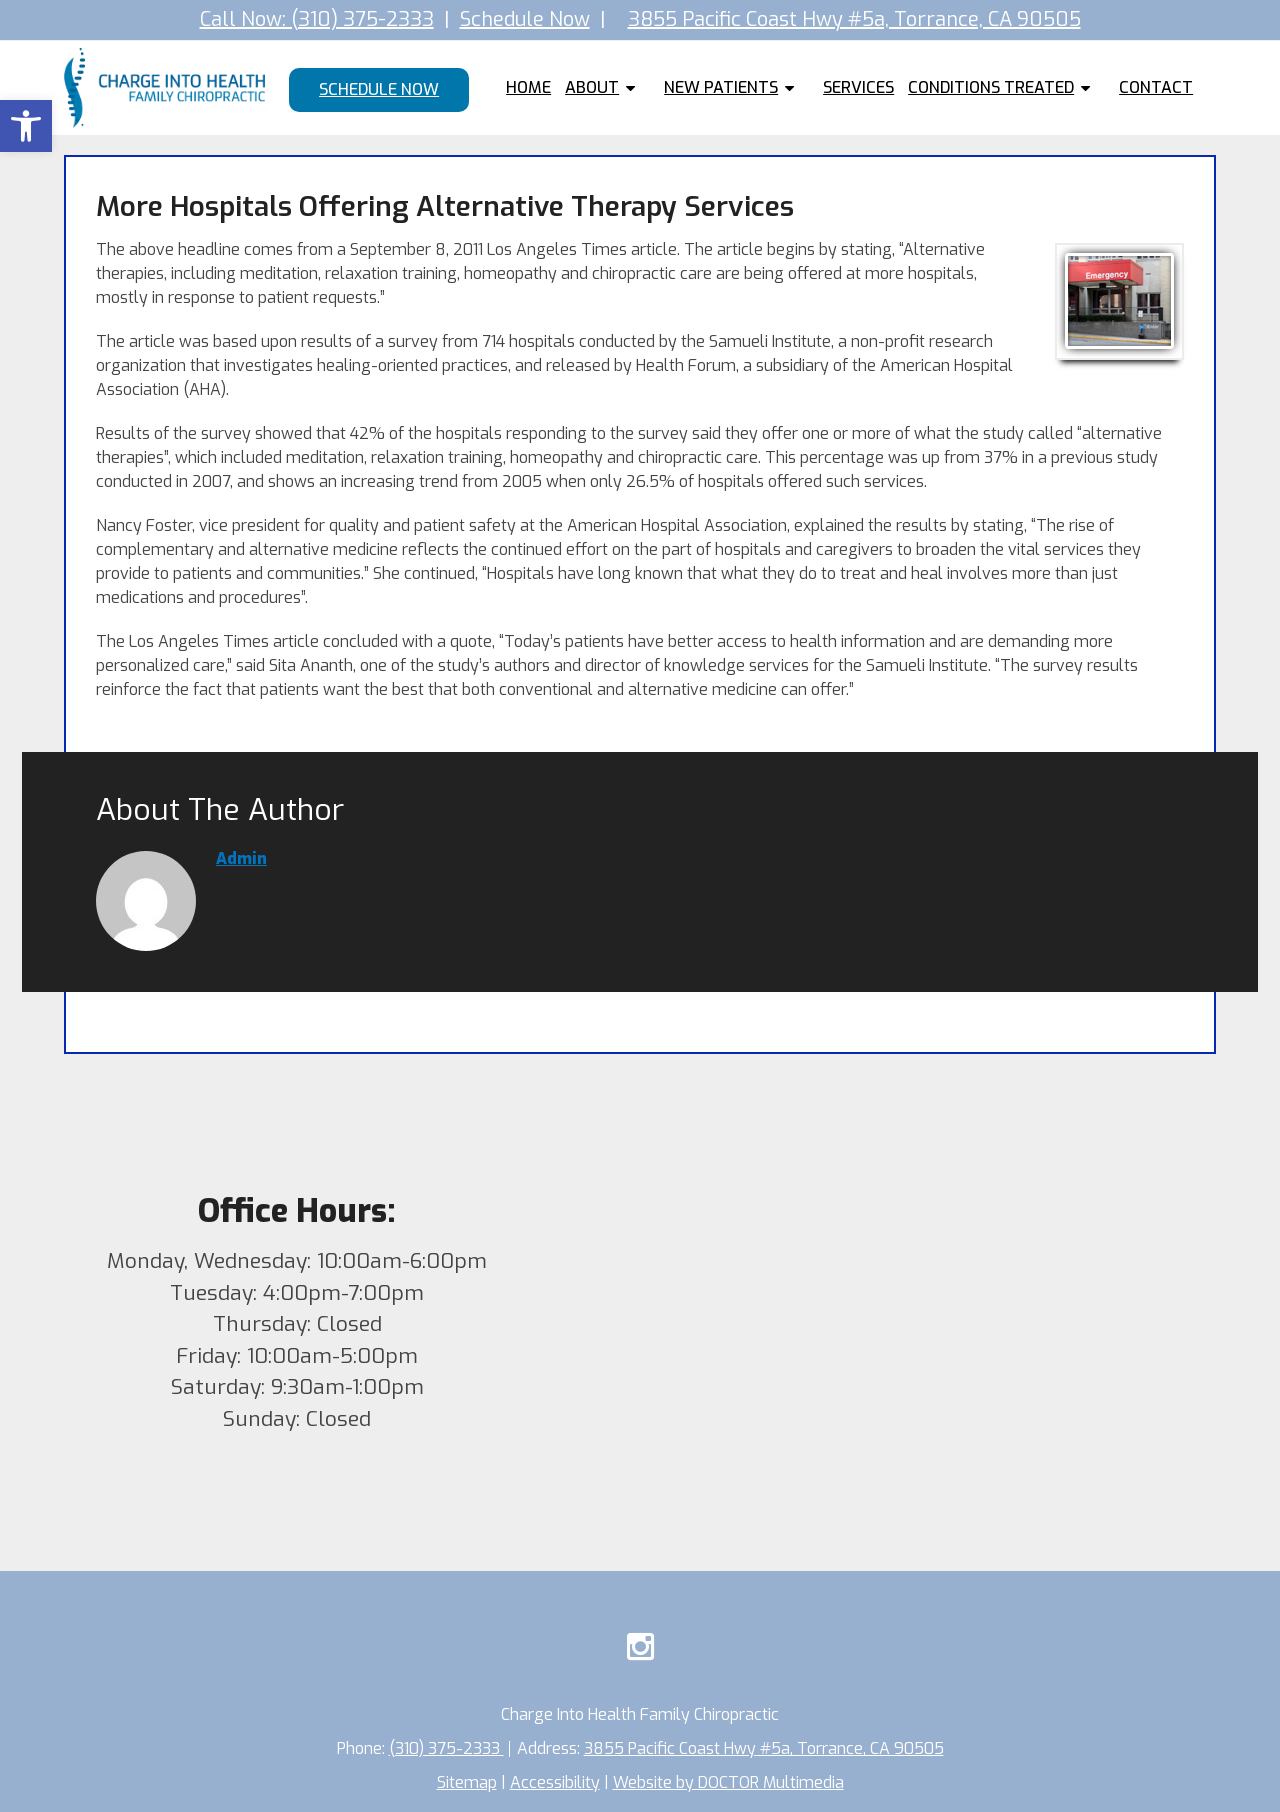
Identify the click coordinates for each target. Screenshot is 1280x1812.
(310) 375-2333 (446, 1748)
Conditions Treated (991, 87)
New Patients (721, 87)
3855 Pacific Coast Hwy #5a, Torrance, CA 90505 (854, 19)
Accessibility (555, 1782)
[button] (26, 126)
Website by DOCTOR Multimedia (728, 1782)
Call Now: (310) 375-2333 (317, 19)
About (592, 87)
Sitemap (467, 1782)
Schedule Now (525, 19)
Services (858, 87)
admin (241, 858)
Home (528, 87)
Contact (1156, 87)
